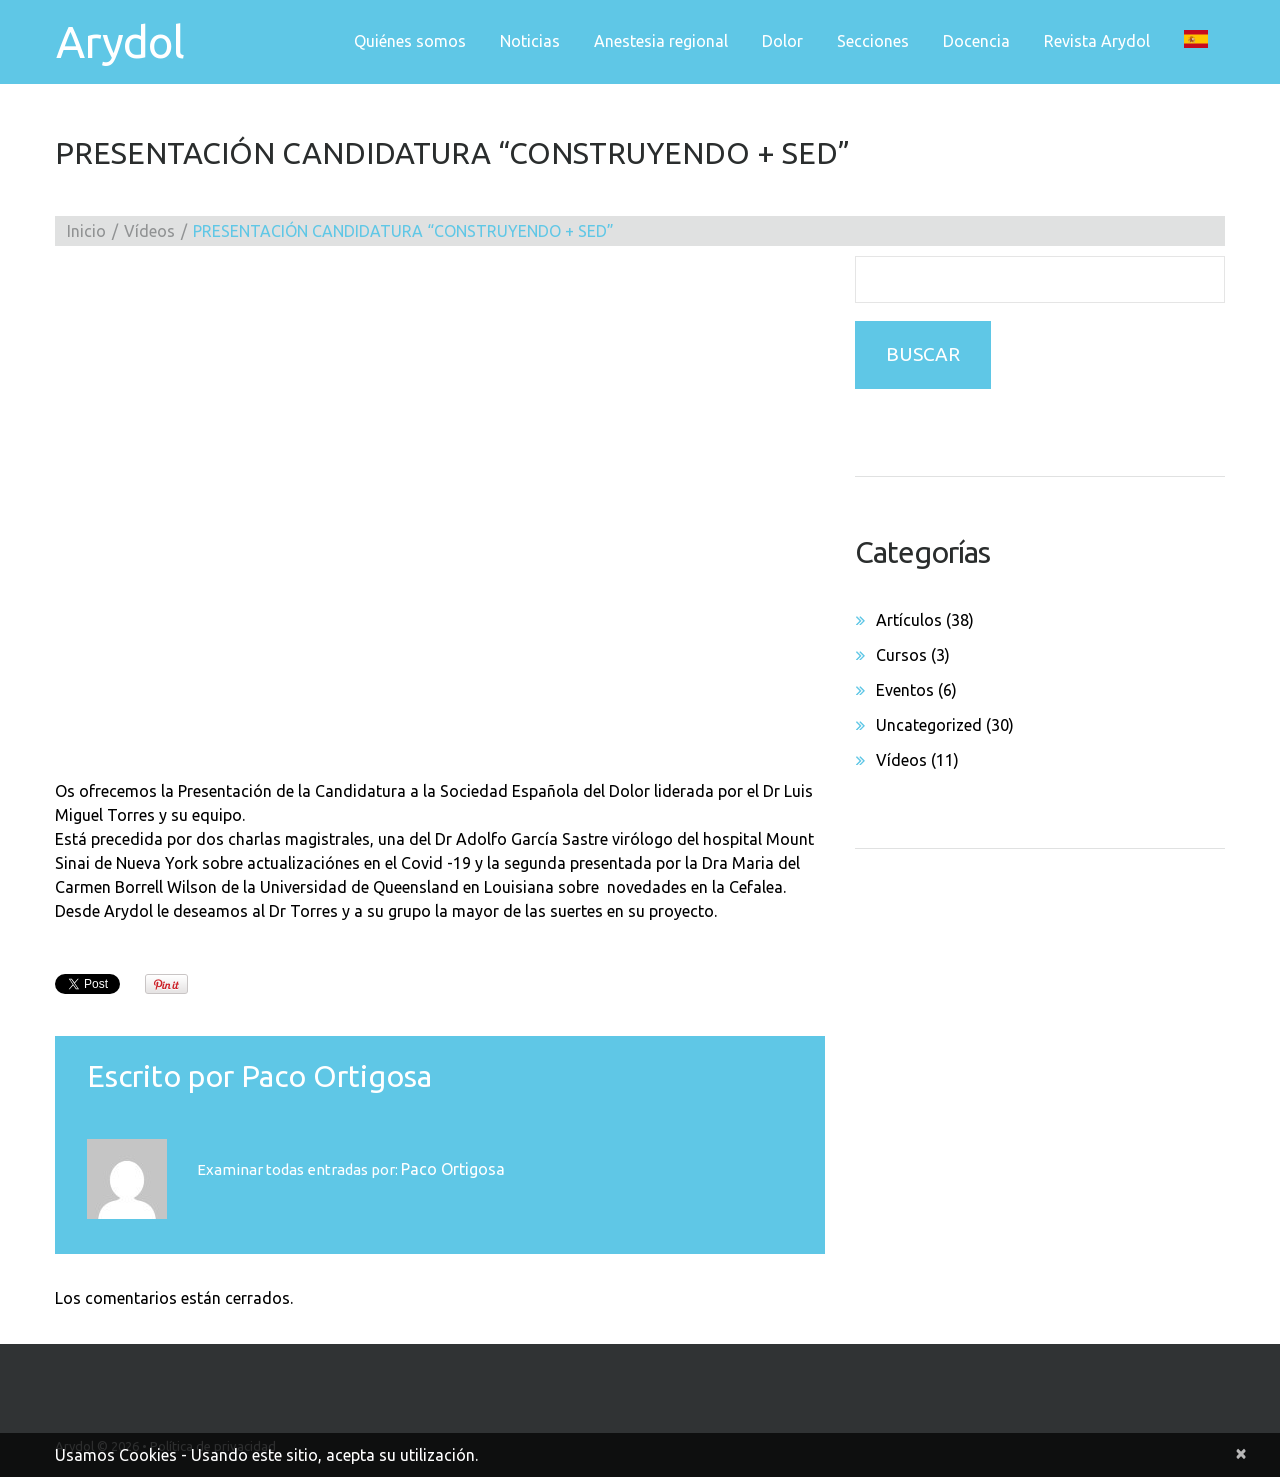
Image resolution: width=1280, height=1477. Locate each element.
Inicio (86, 231)
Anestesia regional (661, 41)
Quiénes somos (410, 41)
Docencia (976, 41)
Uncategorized (929, 725)
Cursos (901, 655)
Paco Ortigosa (336, 1076)
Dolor (782, 41)
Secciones (873, 41)
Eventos (905, 690)
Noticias (530, 41)
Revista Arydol (1097, 41)
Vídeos (149, 231)
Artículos (909, 620)
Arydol (119, 42)
